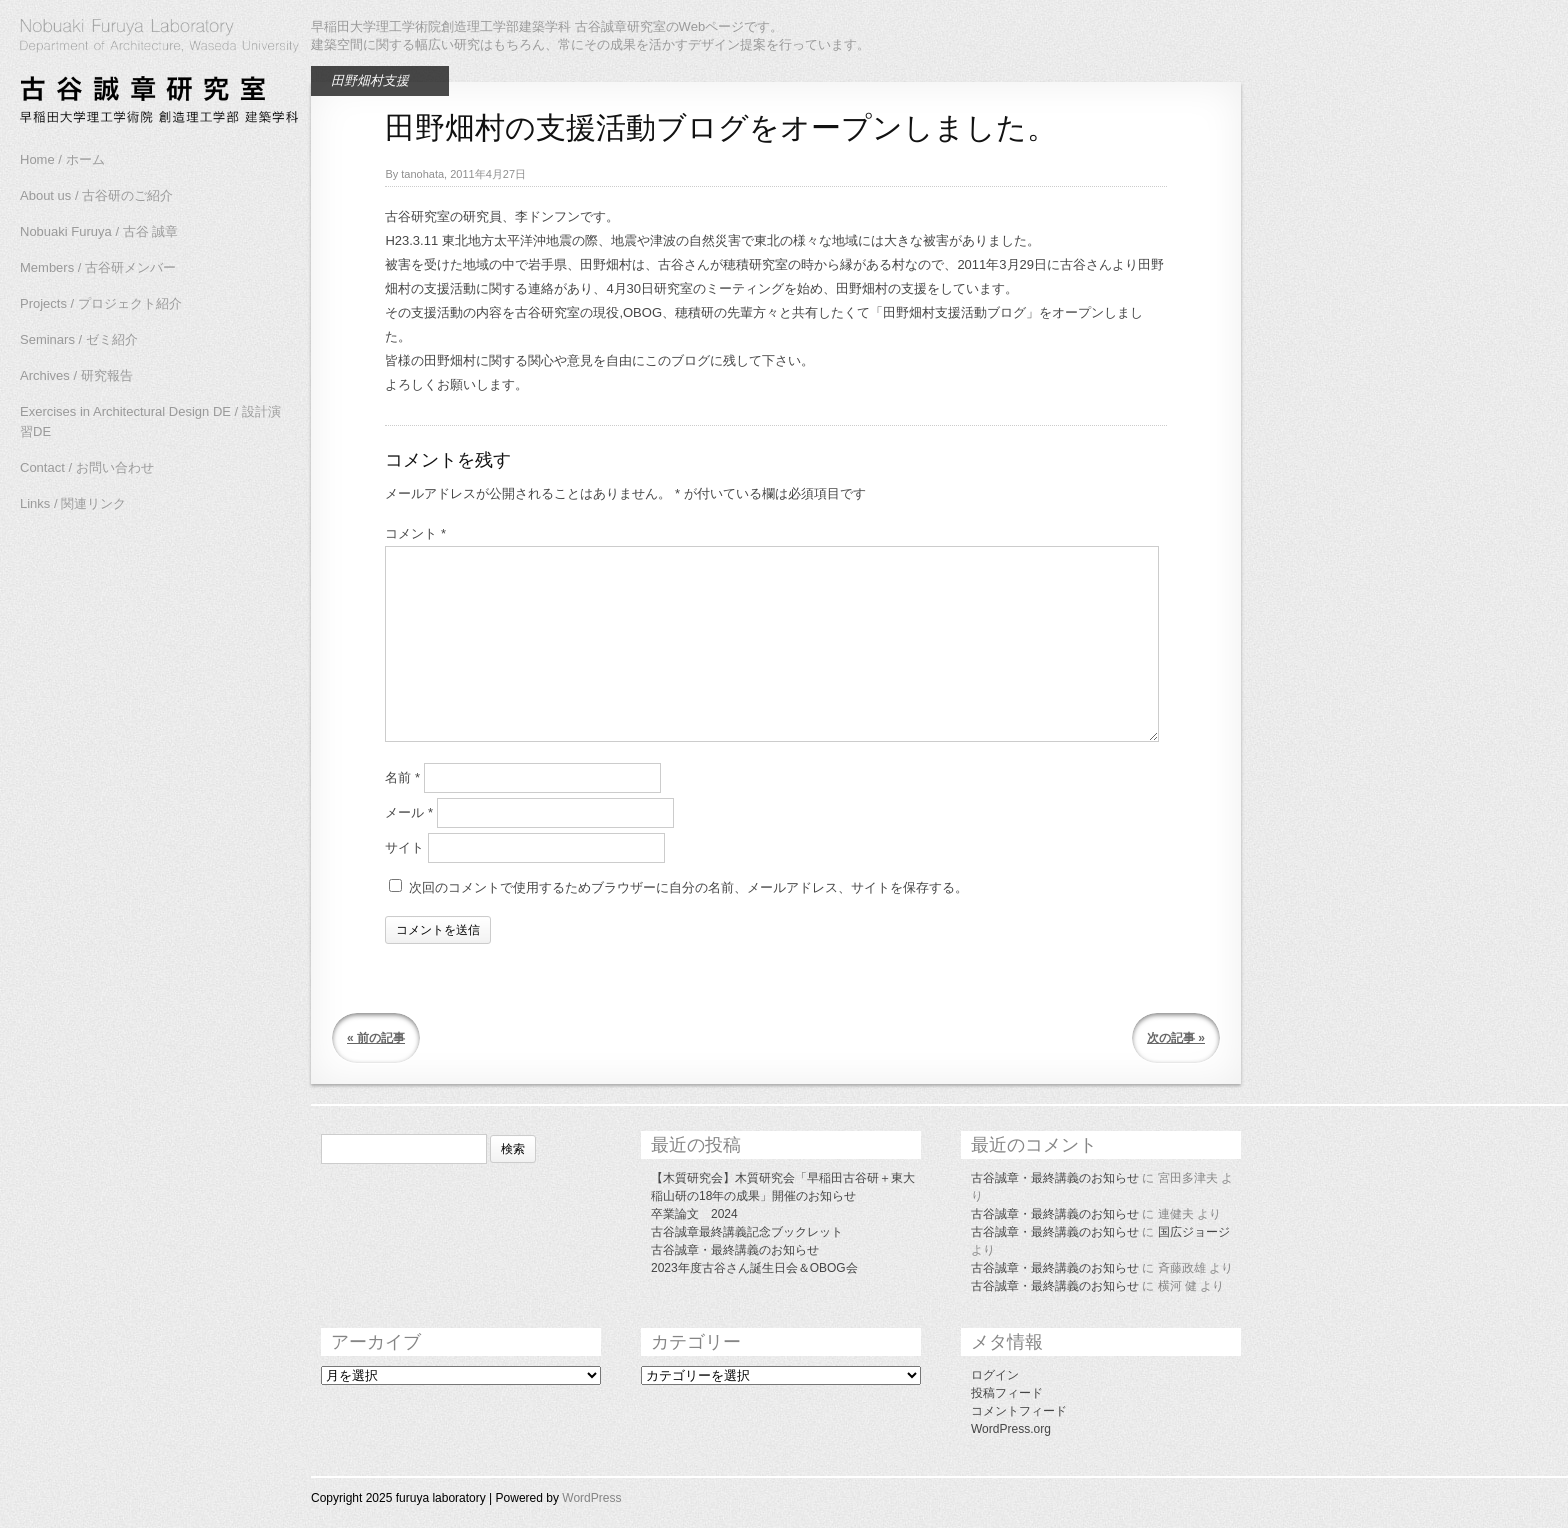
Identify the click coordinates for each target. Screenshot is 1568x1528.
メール (409, 812)
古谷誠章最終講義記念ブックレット (747, 1232)
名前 (402, 777)
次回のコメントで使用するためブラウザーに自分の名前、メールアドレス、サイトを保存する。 (688, 887)
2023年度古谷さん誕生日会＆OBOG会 (754, 1268)
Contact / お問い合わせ (87, 467)
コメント (415, 533)
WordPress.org (1011, 1429)
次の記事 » (1176, 1038)
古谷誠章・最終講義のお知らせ (735, 1250)
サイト (404, 847)
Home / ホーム (62, 159)
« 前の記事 (376, 1038)
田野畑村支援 (370, 80)
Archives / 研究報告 (76, 375)
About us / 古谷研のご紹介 (96, 195)
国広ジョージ (1194, 1232)
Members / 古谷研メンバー (98, 267)
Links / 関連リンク (73, 503)
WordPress (591, 1498)
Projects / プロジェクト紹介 (101, 303)
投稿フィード (1007, 1393)
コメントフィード (1019, 1411)
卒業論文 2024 (694, 1214)
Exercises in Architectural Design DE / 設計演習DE (150, 421)
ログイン (995, 1375)
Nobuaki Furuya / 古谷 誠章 (99, 231)
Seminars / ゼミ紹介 (79, 339)
